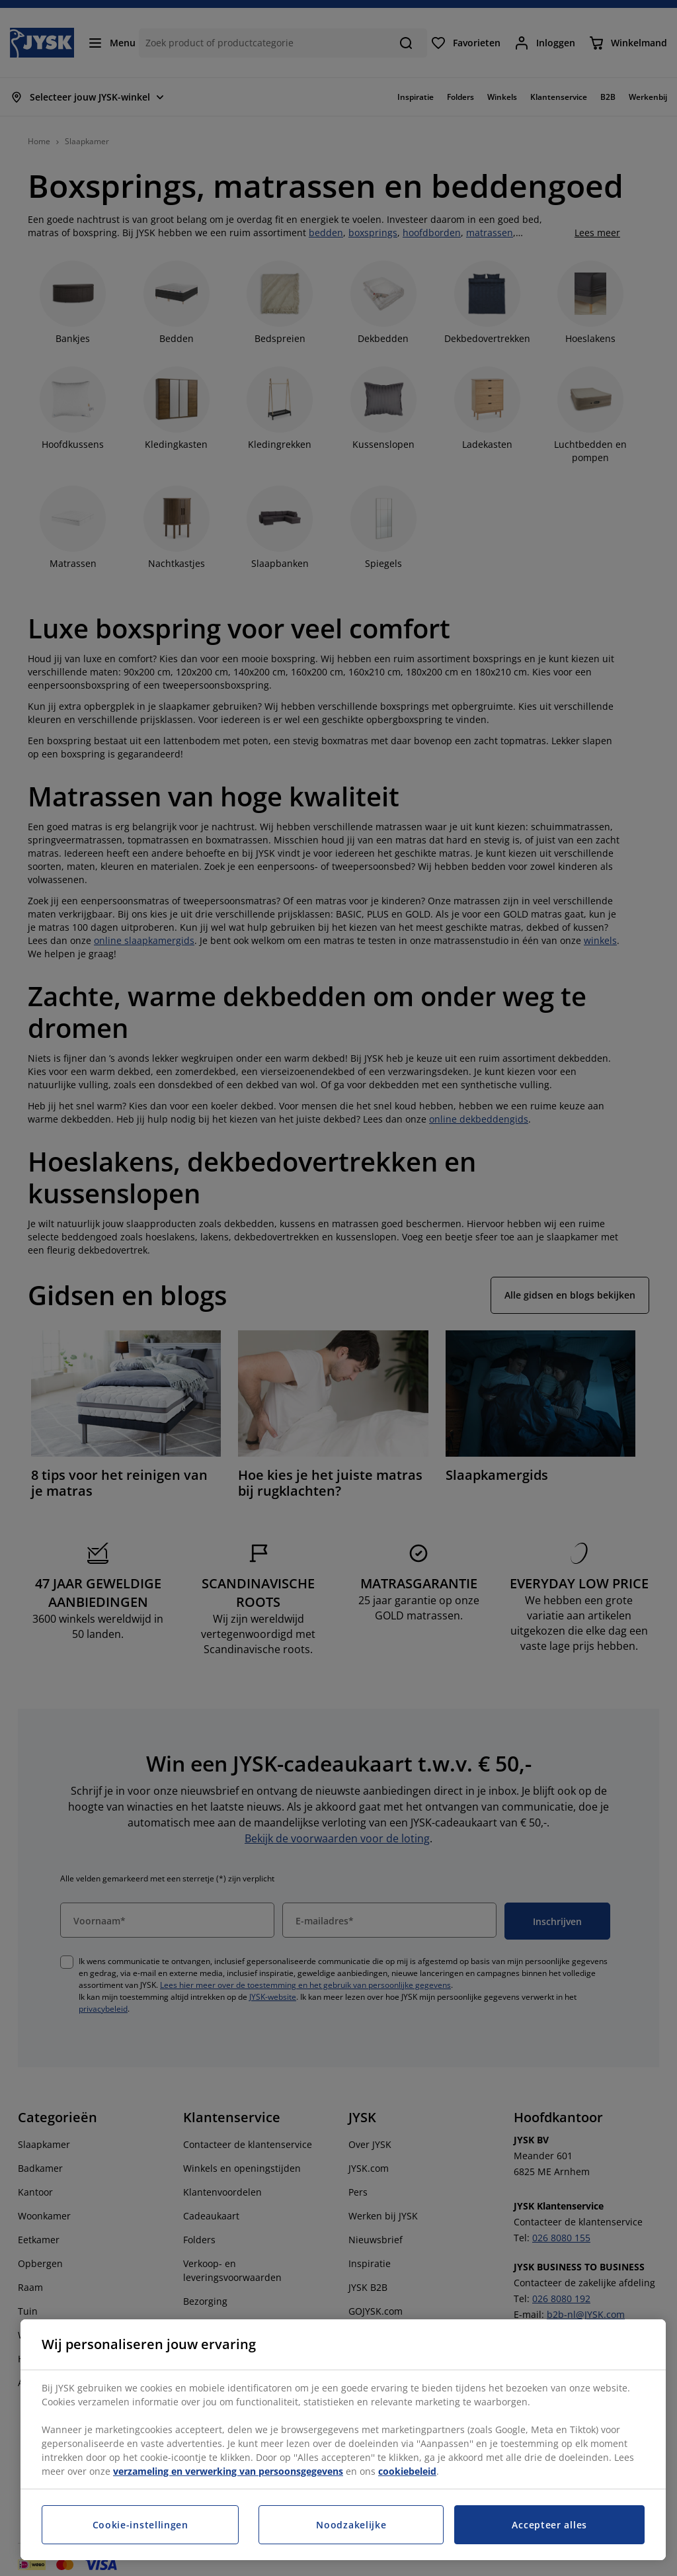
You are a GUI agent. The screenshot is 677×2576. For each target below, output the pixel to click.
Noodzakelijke (351, 2524)
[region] (343, 2439)
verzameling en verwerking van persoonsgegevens (228, 2471)
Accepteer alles (549, 2524)
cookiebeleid (407, 2471)
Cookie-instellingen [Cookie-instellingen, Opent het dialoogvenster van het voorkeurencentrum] (140, 2524)
